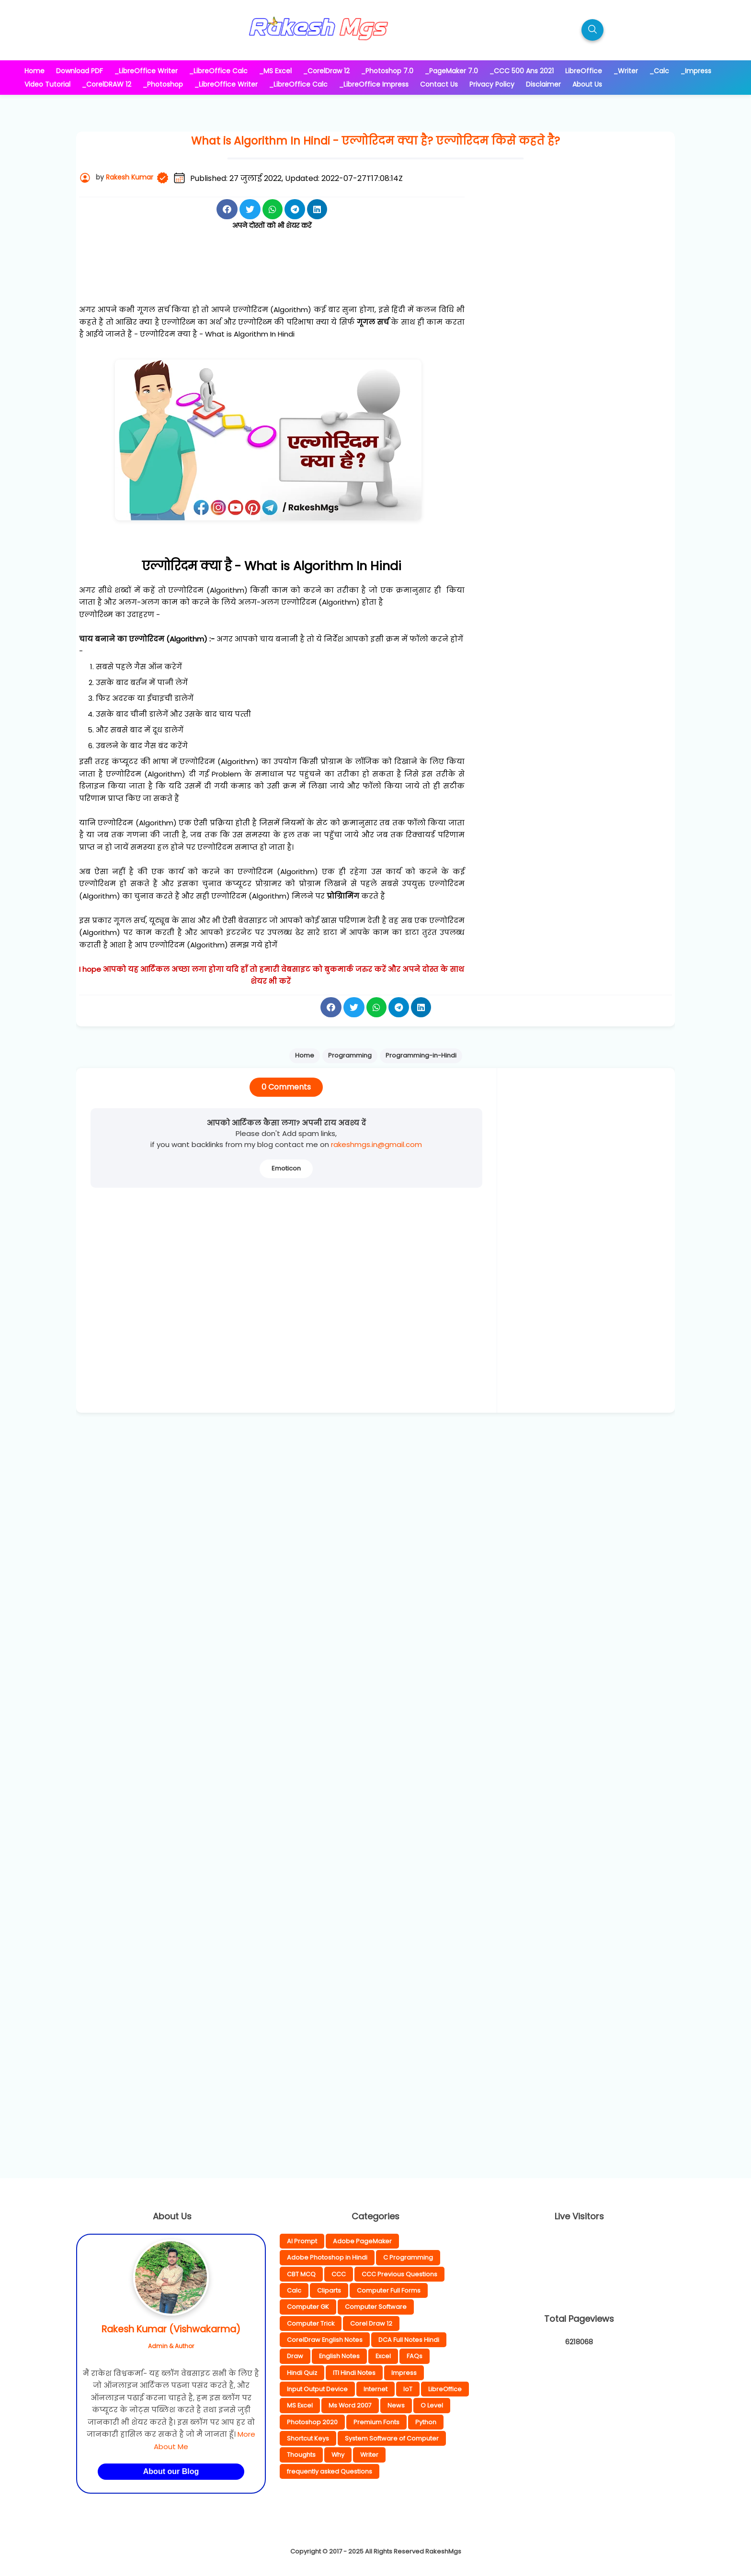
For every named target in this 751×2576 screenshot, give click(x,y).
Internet (375, 2389)
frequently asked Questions (329, 2471)
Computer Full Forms (389, 2290)
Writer (369, 2455)
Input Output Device (317, 2389)
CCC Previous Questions (399, 2274)
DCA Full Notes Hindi (408, 2340)
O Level (432, 2405)
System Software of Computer (392, 2438)
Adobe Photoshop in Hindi (327, 2257)
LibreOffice (445, 2389)
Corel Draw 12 (371, 2323)
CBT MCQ (301, 2274)
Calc (294, 2290)
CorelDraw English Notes (325, 2340)
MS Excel (300, 2405)
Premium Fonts (376, 2422)
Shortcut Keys (308, 2438)
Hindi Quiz (302, 2373)
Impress (404, 2373)
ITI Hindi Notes (354, 2373)
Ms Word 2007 (350, 2405)
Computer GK (308, 2307)
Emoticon (286, 1168)
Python (425, 2422)
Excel (383, 2356)
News (396, 2405)
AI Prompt (302, 2241)
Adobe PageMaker (362, 2241)
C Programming (408, 2257)
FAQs (414, 2356)
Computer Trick (310, 2323)
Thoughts (301, 2455)
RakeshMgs (443, 2551)
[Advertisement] (271, 278)
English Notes (339, 2356)
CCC (338, 2274)
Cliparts (329, 2290)
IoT (407, 2389)
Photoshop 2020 (312, 2422)
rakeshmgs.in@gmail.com (376, 1144)
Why (337, 2455)
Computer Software (376, 2307)
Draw (295, 2356)
